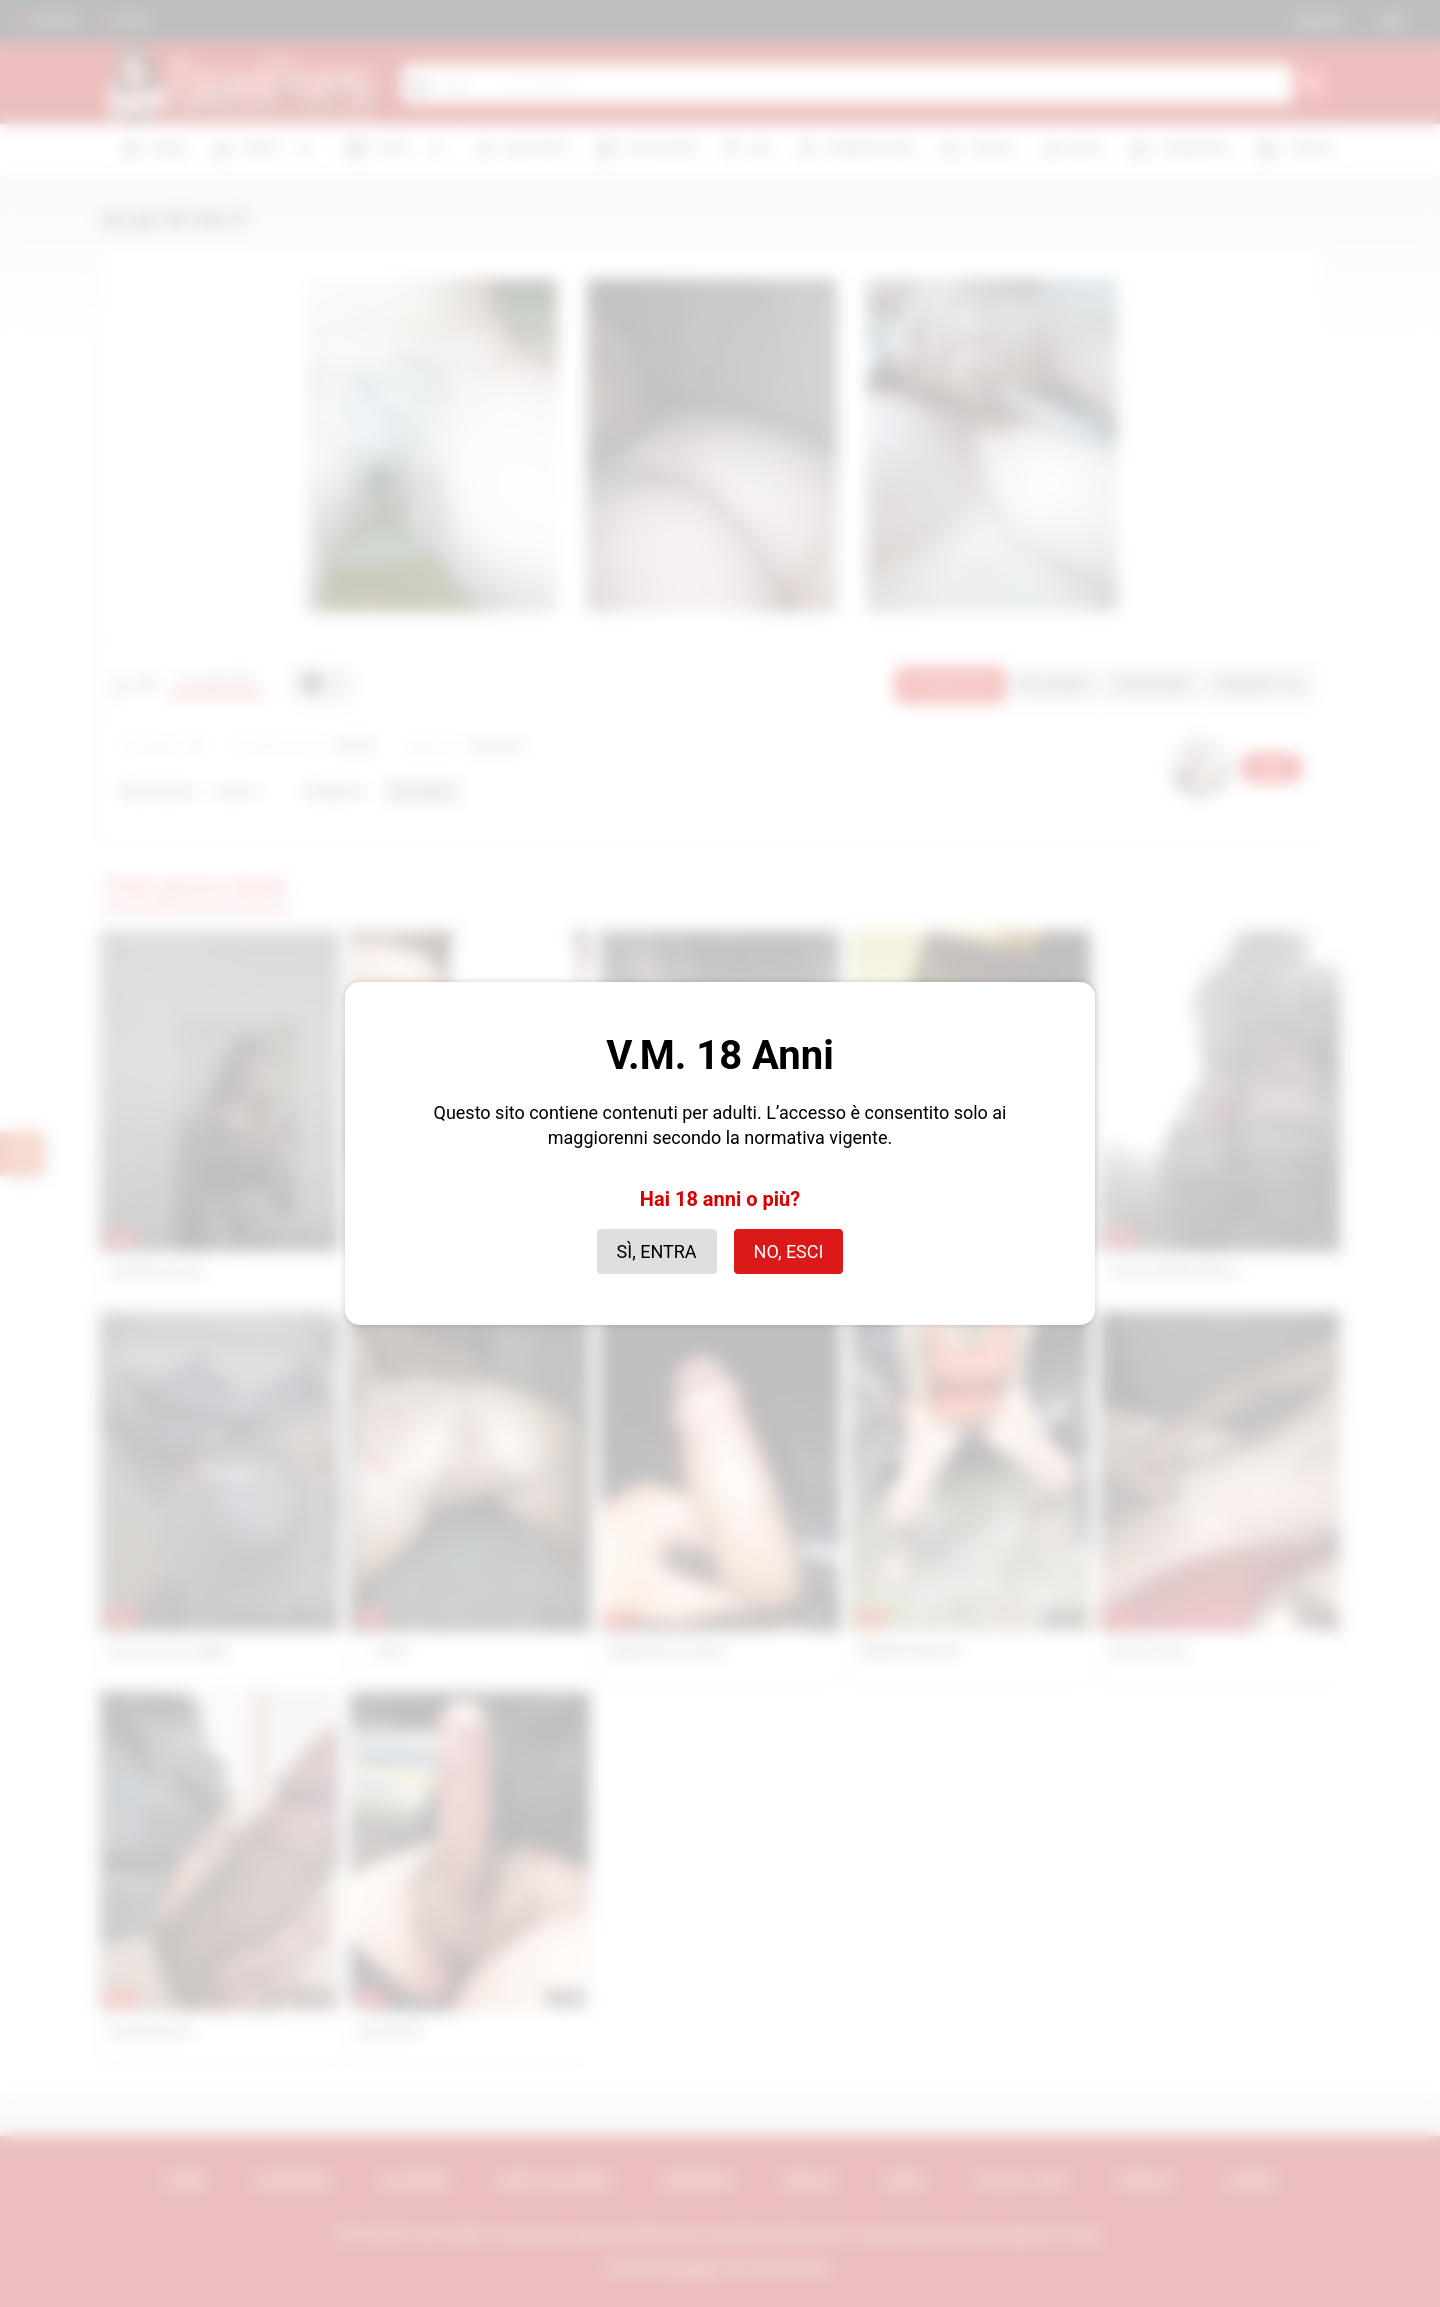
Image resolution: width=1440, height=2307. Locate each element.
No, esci (789, 1251)
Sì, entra (657, 1251)
